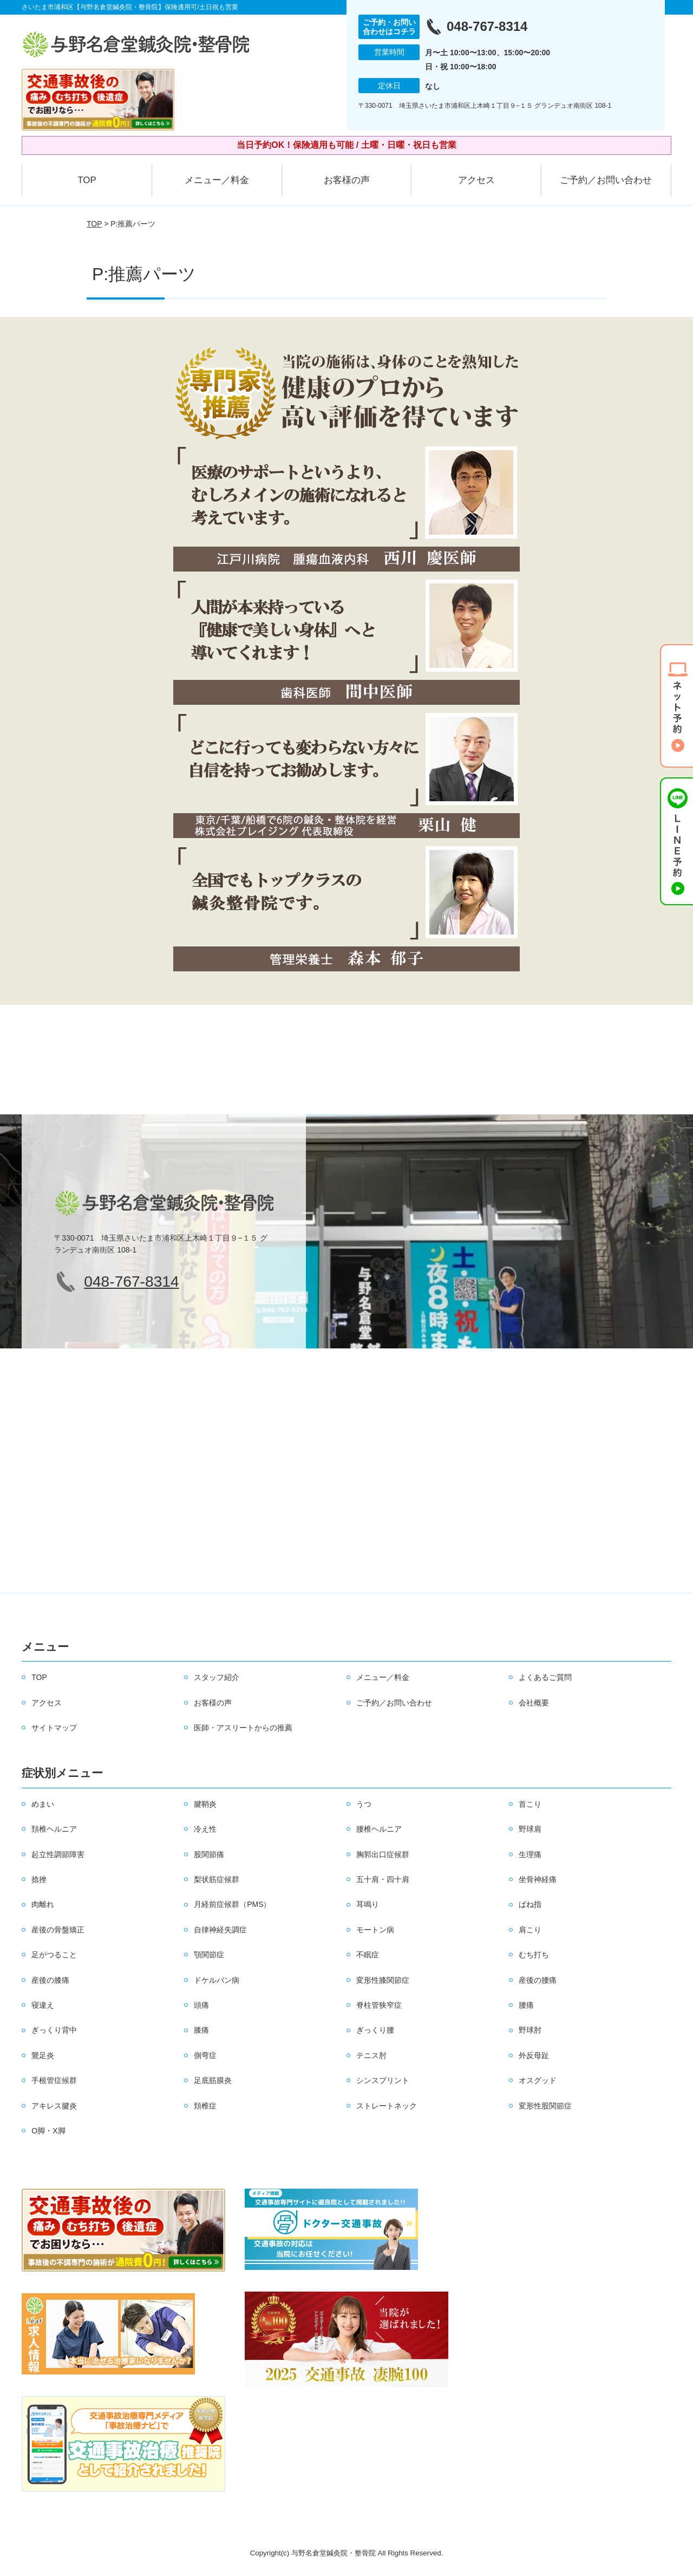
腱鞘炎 (205, 1804)
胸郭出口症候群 (382, 1854)
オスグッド (538, 2080)
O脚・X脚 (48, 2130)
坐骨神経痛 (538, 1879)
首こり (530, 1804)
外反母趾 (534, 2055)
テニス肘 (371, 2055)
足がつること (54, 1954)
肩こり (530, 1929)
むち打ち (534, 1954)
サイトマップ (54, 1727)
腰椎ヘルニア (379, 1829)
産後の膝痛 (50, 1980)
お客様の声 (347, 180)
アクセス (476, 180)
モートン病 (375, 1929)
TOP (86, 180)
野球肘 (530, 2030)
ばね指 (530, 1904)
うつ (363, 1804)
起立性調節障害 (57, 1854)
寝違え (42, 2005)
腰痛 (526, 2005)
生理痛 (530, 1854)
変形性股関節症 (545, 2105)
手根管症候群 (54, 2080)
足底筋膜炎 (213, 2080)
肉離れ (42, 1904)
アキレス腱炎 (54, 2105)
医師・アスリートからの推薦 (243, 1727)
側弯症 (205, 2055)
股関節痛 (209, 1854)
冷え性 (205, 1829)
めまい (42, 1804)
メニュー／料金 (217, 180)
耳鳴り (367, 1904)
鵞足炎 (42, 2055)
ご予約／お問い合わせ (606, 180)
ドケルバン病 (216, 1980)
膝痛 (201, 2030)
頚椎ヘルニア (54, 1829)
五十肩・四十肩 (382, 1879)
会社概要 (534, 1702)
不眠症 (367, 1954)
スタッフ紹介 (216, 1677)
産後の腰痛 (538, 1980)
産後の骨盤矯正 (57, 1929)
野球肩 (530, 1829)
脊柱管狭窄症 (379, 2005)
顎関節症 (209, 1954)
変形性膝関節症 (382, 1980)
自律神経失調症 (220, 1929)
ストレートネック (386, 2105)
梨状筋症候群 (216, 1879)
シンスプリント (382, 2080)
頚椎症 (205, 2105)
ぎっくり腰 (375, 2030)
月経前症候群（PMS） (232, 1904)
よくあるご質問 (545, 1677)
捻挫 (39, 1879)
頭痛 (201, 2005)
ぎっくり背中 (54, 2030)
